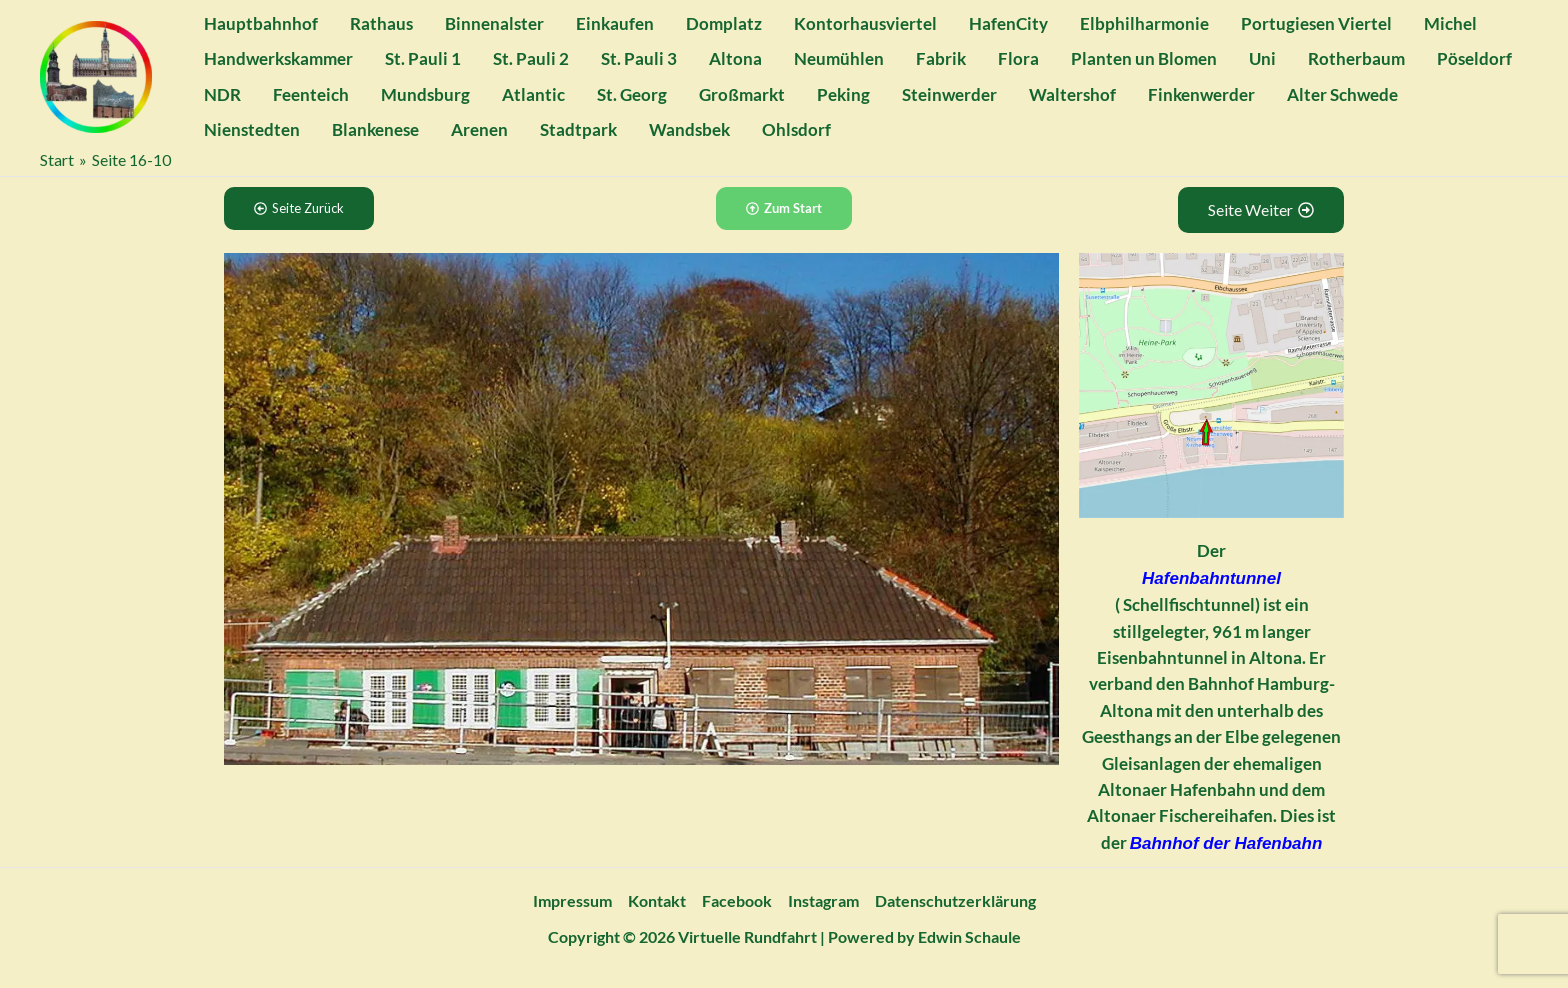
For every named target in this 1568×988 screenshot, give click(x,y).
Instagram (823, 900)
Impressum (572, 900)
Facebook (737, 900)
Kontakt (657, 900)
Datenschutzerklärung (955, 900)
